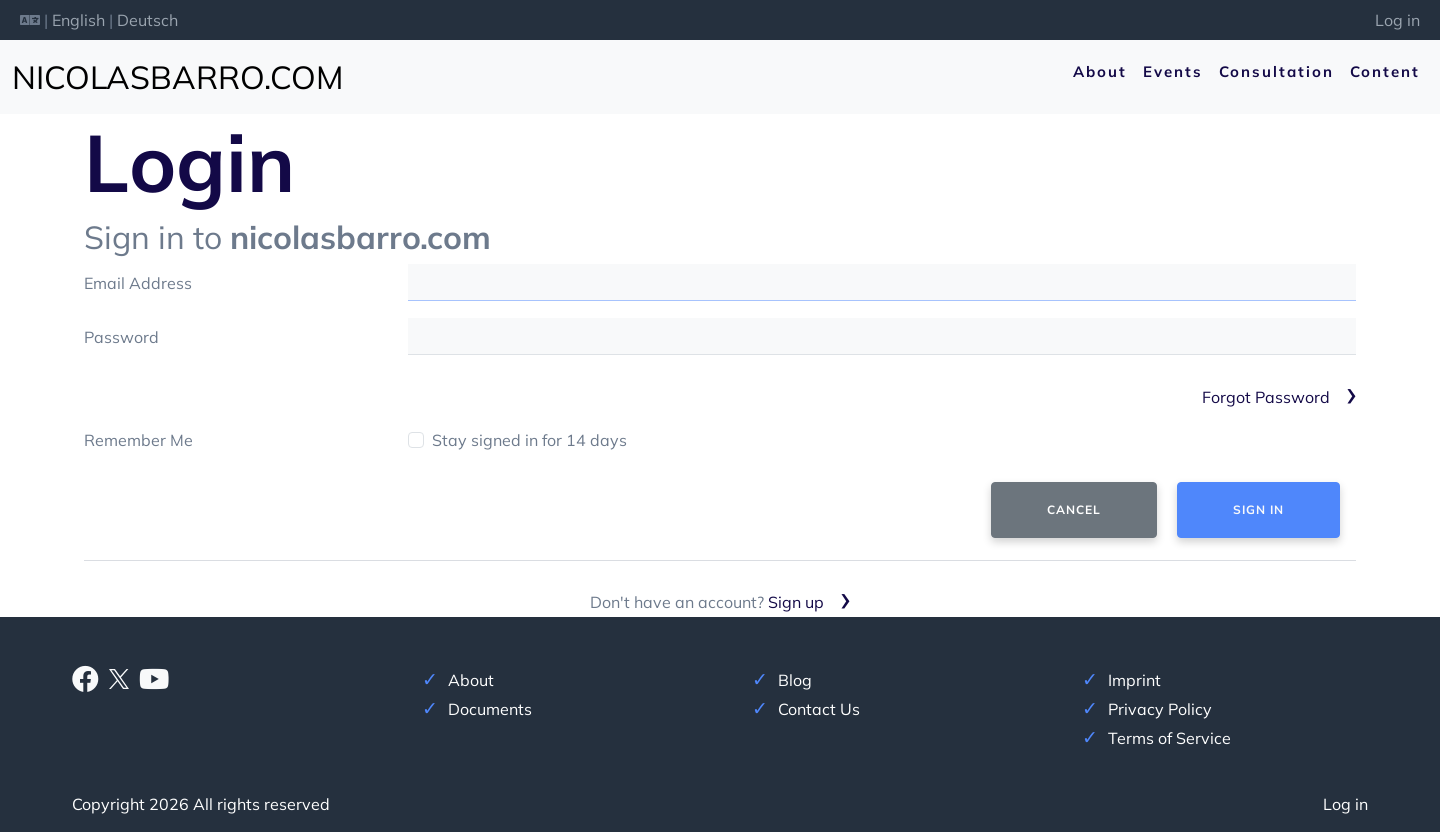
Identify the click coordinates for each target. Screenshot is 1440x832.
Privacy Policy (1160, 709)
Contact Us (819, 709)
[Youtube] (154, 683)
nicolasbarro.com (177, 77)
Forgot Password (1266, 397)
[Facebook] (85, 683)
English (78, 20)
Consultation (1276, 71)
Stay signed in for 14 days (529, 440)
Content (1385, 71)
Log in (1397, 20)
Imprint (1134, 680)
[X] (119, 677)
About (1100, 71)
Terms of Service (1169, 738)
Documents (490, 709)
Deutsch (147, 20)
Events (1173, 71)
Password (121, 337)
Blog (795, 680)
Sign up (796, 602)
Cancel (1074, 509)
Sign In (1258, 509)
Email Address (138, 283)
